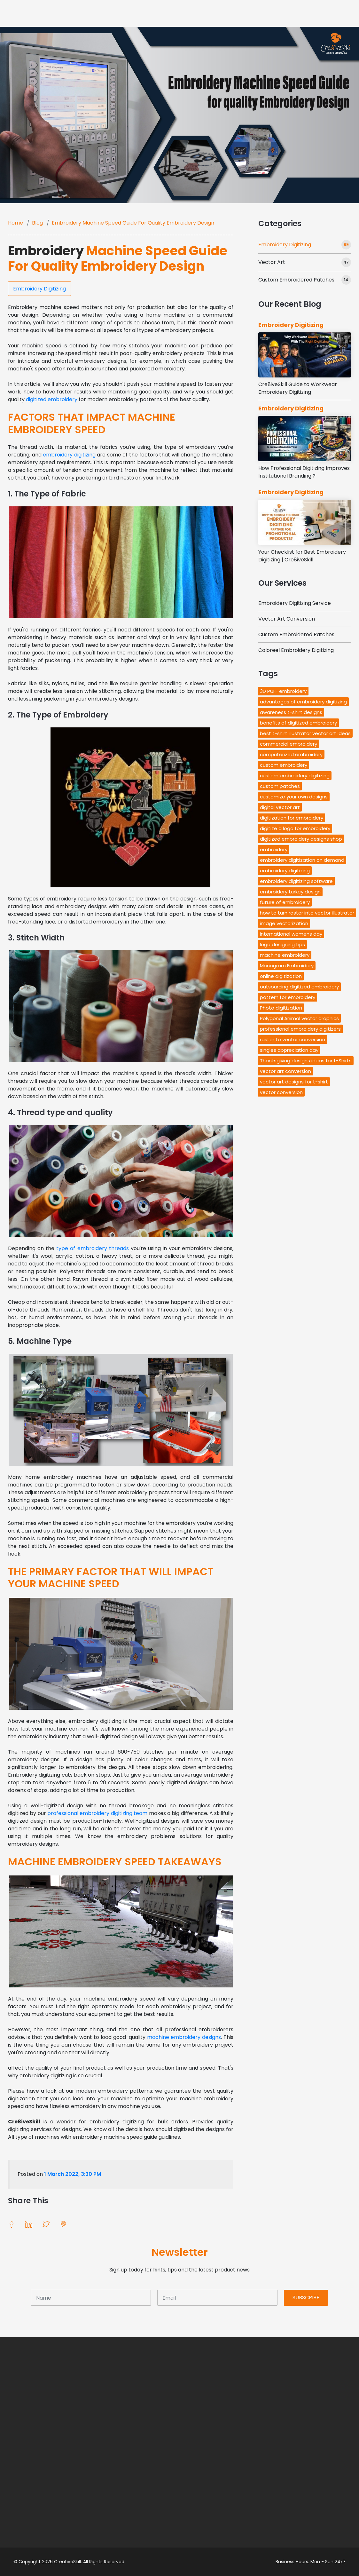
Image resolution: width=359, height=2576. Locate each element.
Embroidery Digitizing (39, 288)
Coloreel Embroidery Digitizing (296, 650)
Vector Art (271, 262)
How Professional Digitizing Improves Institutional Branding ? (304, 472)
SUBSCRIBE (306, 2297)
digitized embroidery (51, 399)
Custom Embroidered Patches (296, 279)
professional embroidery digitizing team (97, 1813)
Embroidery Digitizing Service (294, 603)
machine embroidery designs (184, 2037)
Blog (37, 222)
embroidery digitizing (69, 454)
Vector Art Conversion (286, 618)
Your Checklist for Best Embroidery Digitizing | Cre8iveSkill (302, 555)
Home (15, 222)
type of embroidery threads (92, 1248)
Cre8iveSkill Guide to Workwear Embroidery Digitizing (297, 388)
